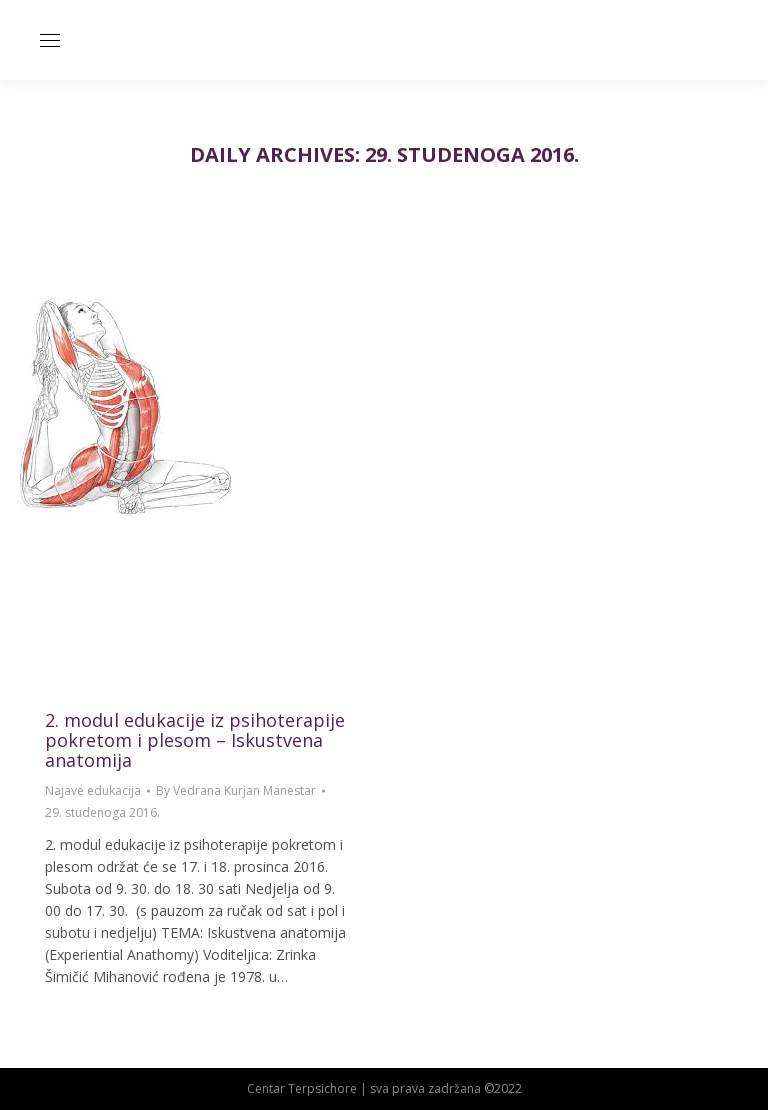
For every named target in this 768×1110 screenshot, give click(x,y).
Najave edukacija (93, 790)
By (236, 790)
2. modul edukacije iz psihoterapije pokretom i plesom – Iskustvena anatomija (195, 740)
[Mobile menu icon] (50, 40)
